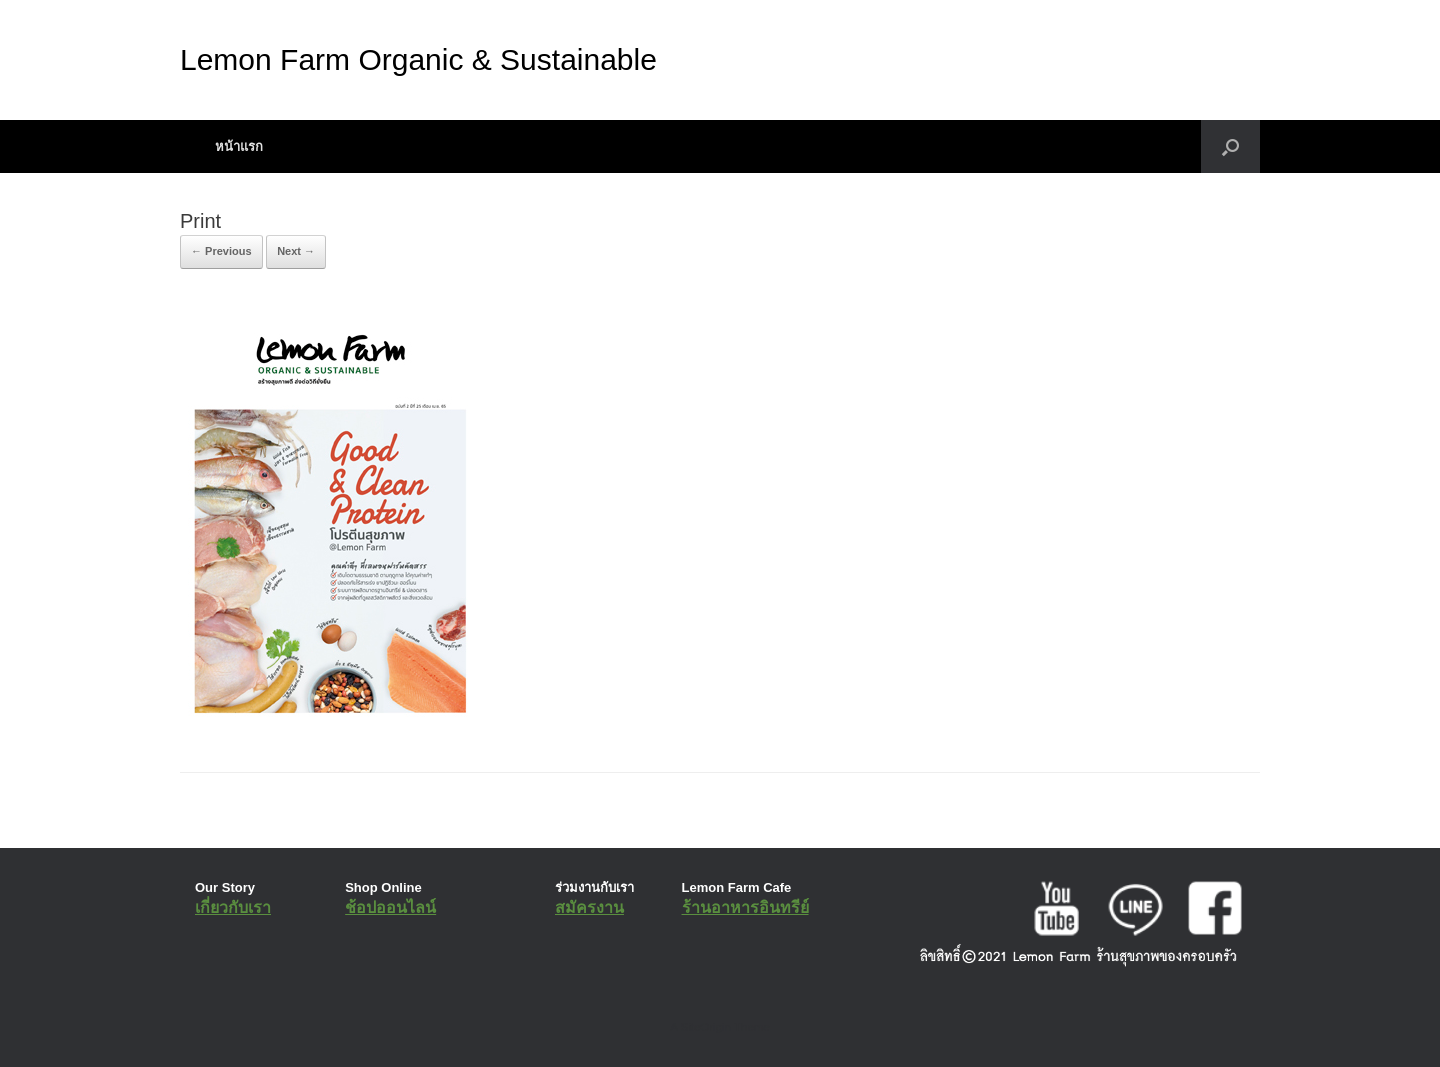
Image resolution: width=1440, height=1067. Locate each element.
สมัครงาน (589, 907)
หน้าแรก (239, 146)
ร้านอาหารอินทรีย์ (745, 907)
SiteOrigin (705, 1027)
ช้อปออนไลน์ (390, 907)
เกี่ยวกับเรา (233, 907)
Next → (296, 251)
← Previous (221, 251)
